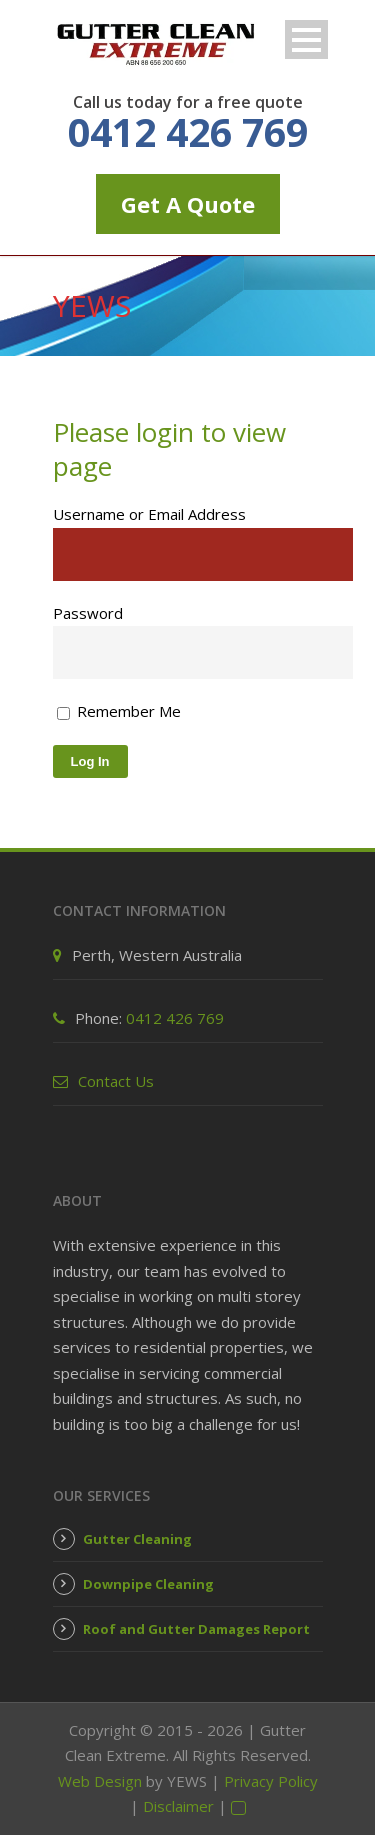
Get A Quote (188, 204)
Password (88, 613)
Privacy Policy (271, 1781)
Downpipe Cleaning (148, 1584)
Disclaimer (178, 1806)
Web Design (100, 1781)
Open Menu (306, 39)
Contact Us (116, 1081)
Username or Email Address (149, 514)
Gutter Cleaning (137, 1539)
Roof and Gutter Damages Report (196, 1629)
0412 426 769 (188, 131)
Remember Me (119, 711)
